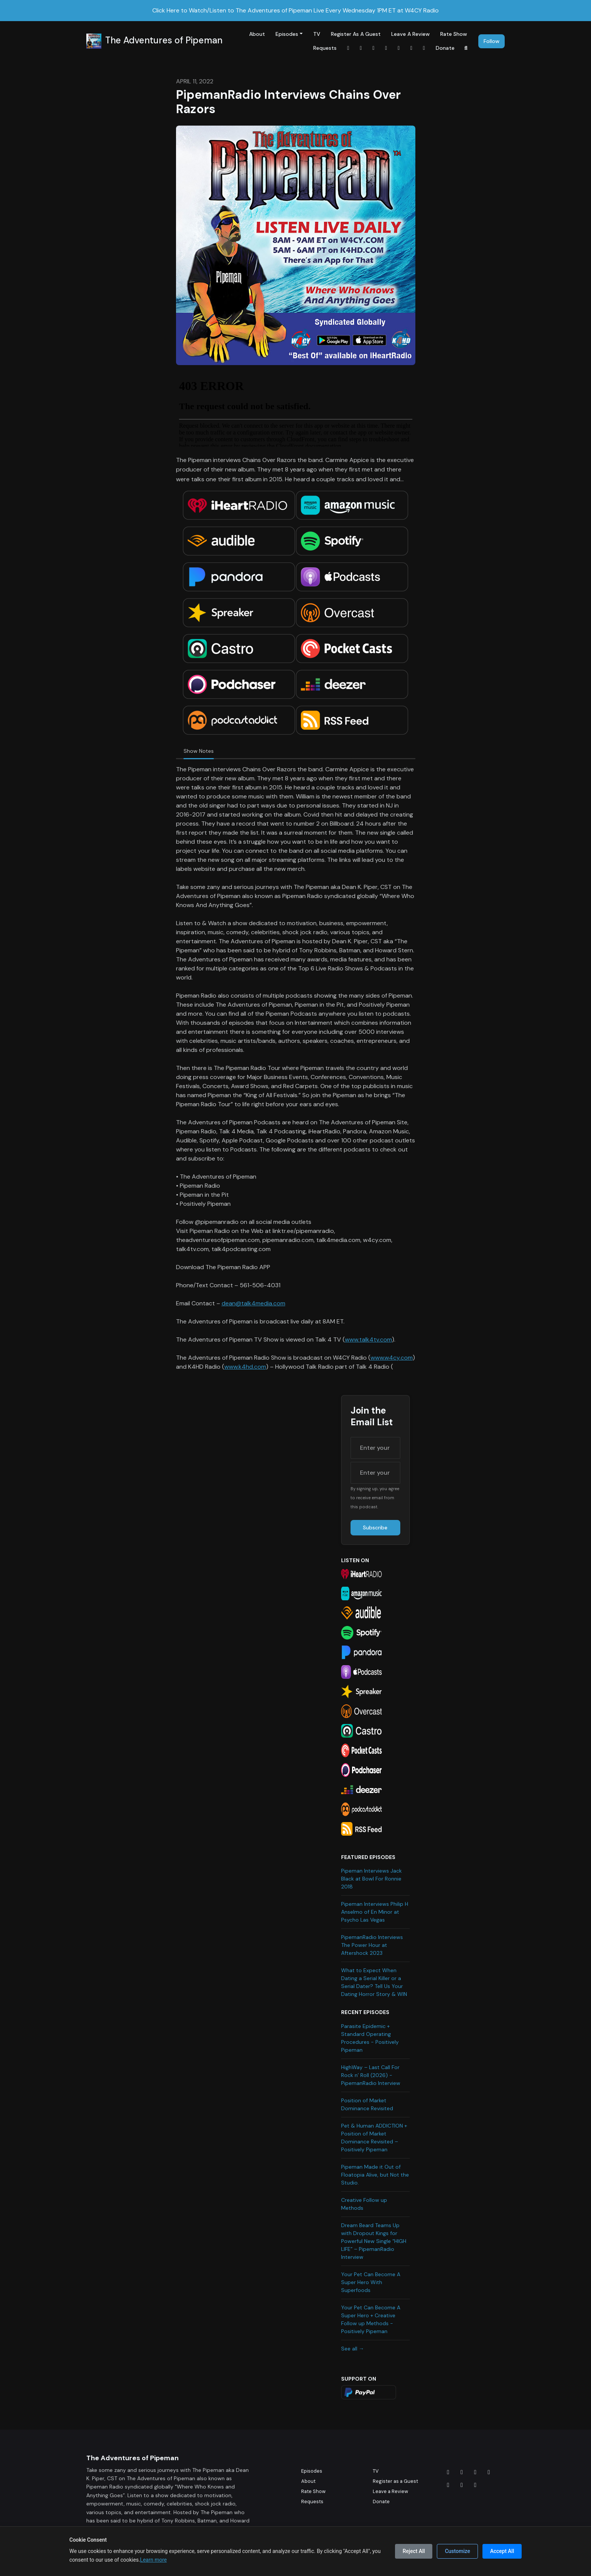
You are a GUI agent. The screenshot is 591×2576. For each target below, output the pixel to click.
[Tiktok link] (386, 48)
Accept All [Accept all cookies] (502, 2551)
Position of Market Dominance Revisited (367, 2104)
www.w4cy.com (392, 1358)
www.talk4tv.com (368, 1339)
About (257, 34)
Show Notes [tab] (199, 751)
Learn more (153, 2560)
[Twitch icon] (475, 2485)
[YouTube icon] (461, 2485)
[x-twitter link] (424, 48)
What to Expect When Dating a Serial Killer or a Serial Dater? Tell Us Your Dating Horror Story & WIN (374, 1982)
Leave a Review (410, 34)
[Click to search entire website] (466, 48)
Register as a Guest (356, 34)
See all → (352, 2348)
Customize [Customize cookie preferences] (457, 2551)
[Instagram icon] (461, 2472)
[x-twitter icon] (489, 2472)
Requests (325, 48)
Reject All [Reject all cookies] (414, 2551)
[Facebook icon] (448, 2472)
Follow (491, 41)
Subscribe (375, 1527)
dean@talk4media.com (253, 1303)
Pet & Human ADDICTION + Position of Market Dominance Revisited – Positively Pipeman (374, 2137)
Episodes (287, 34)
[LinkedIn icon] (475, 2472)
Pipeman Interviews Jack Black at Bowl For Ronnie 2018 (371, 1878)
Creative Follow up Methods (364, 2204)
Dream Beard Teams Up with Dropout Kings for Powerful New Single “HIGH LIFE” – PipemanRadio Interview (373, 2241)
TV (316, 34)
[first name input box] (375, 1448)
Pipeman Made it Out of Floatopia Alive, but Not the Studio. (375, 2174)
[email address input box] (375, 1473)
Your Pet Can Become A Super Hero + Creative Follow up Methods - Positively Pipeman (370, 2319)
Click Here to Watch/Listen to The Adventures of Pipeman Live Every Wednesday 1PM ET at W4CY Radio (295, 10)
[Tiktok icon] (448, 2485)
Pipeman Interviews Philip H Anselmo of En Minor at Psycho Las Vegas (374, 1912)
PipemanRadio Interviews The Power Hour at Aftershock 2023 (372, 1945)
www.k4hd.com (245, 1367)
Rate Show (453, 34)
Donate (445, 48)
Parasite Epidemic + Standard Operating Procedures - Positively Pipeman (370, 2038)
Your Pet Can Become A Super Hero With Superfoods (370, 2282)
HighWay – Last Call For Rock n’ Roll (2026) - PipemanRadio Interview (370, 2075)
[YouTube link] (398, 48)
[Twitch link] (411, 48)
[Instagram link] (361, 48)
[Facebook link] (348, 48)
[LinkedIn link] (373, 48)
